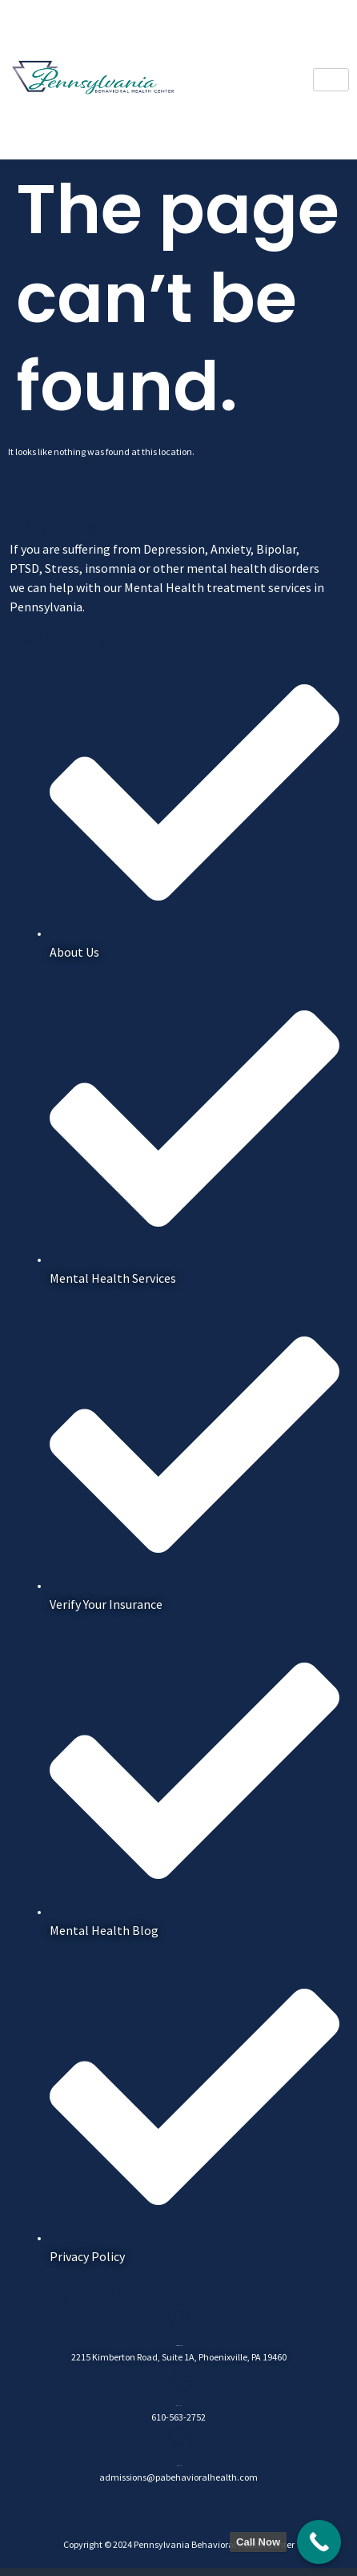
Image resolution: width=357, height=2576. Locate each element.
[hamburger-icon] (331, 79)
